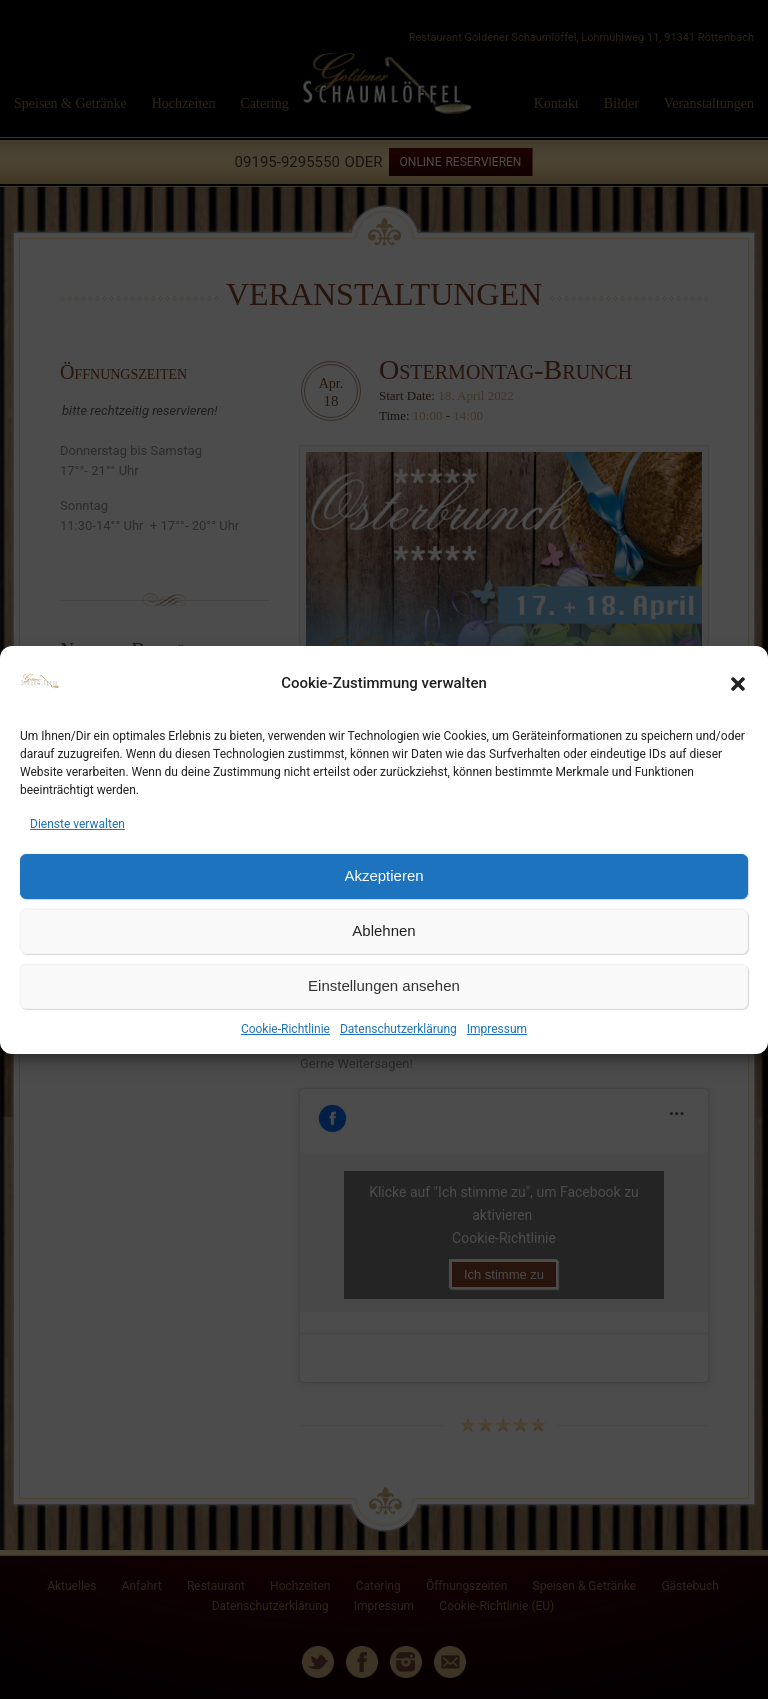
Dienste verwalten (77, 824)
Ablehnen (383, 930)
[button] (738, 684)
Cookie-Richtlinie (285, 1029)
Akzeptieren (383, 875)
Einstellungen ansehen (384, 985)
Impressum (497, 1029)
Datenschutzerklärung (398, 1029)
